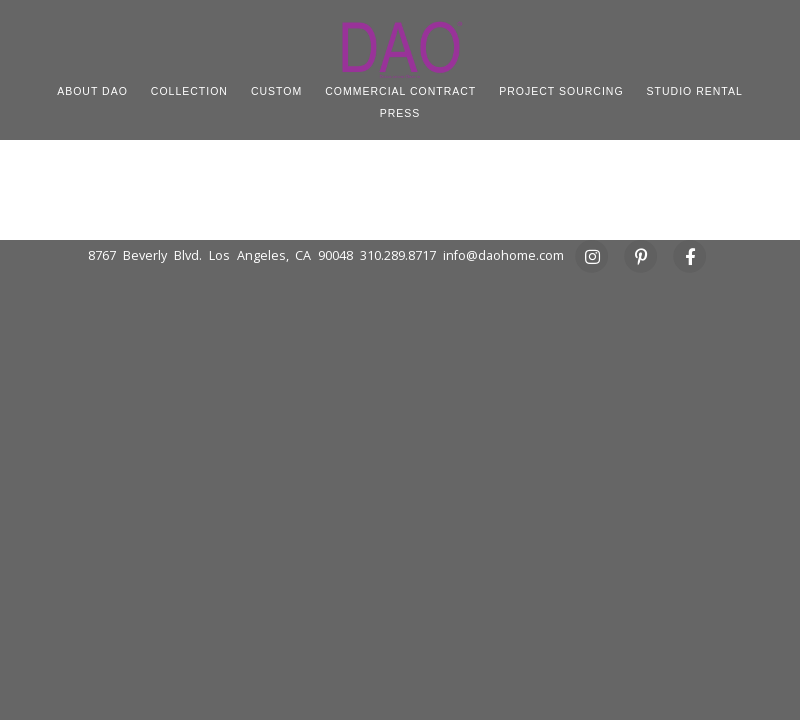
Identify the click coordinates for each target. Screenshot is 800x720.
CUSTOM (276, 91)
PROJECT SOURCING (561, 91)
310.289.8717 (398, 255)
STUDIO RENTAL (695, 91)
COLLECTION (189, 91)
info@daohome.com (503, 255)
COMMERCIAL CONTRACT (400, 91)
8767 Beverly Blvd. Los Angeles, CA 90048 (220, 255)
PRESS (400, 113)
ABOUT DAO (92, 91)
